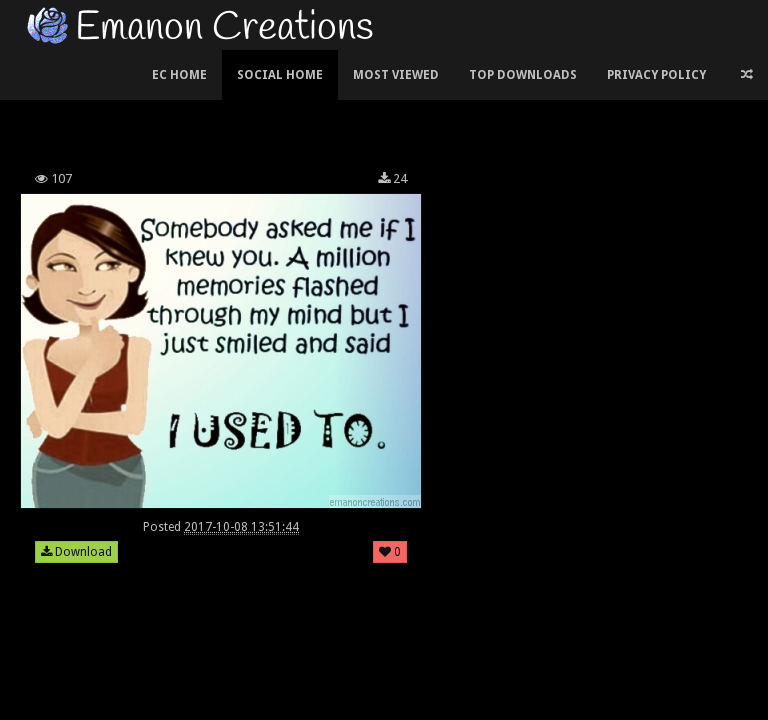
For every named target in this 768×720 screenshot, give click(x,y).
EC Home (179, 75)
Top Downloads (523, 75)
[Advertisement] (384, 104)
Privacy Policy (656, 75)
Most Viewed (396, 75)
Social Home (280, 75)
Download (76, 552)
